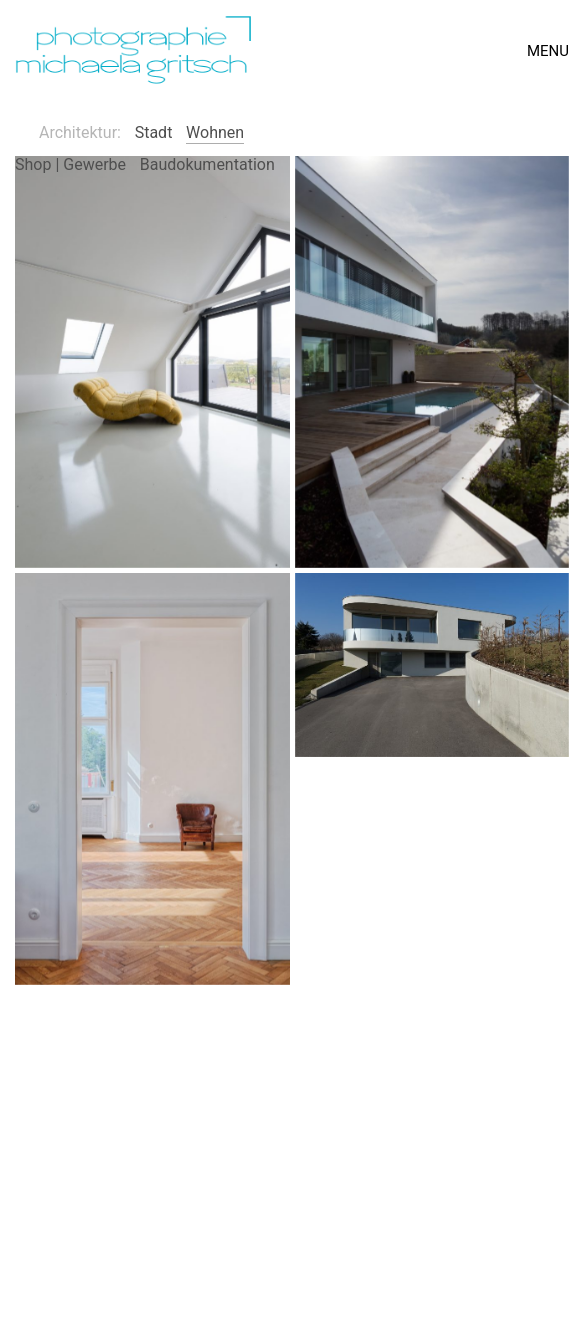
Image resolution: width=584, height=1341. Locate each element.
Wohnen (215, 132)
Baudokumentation (207, 164)
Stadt (154, 132)
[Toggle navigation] (548, 51)
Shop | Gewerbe (70, 164)
